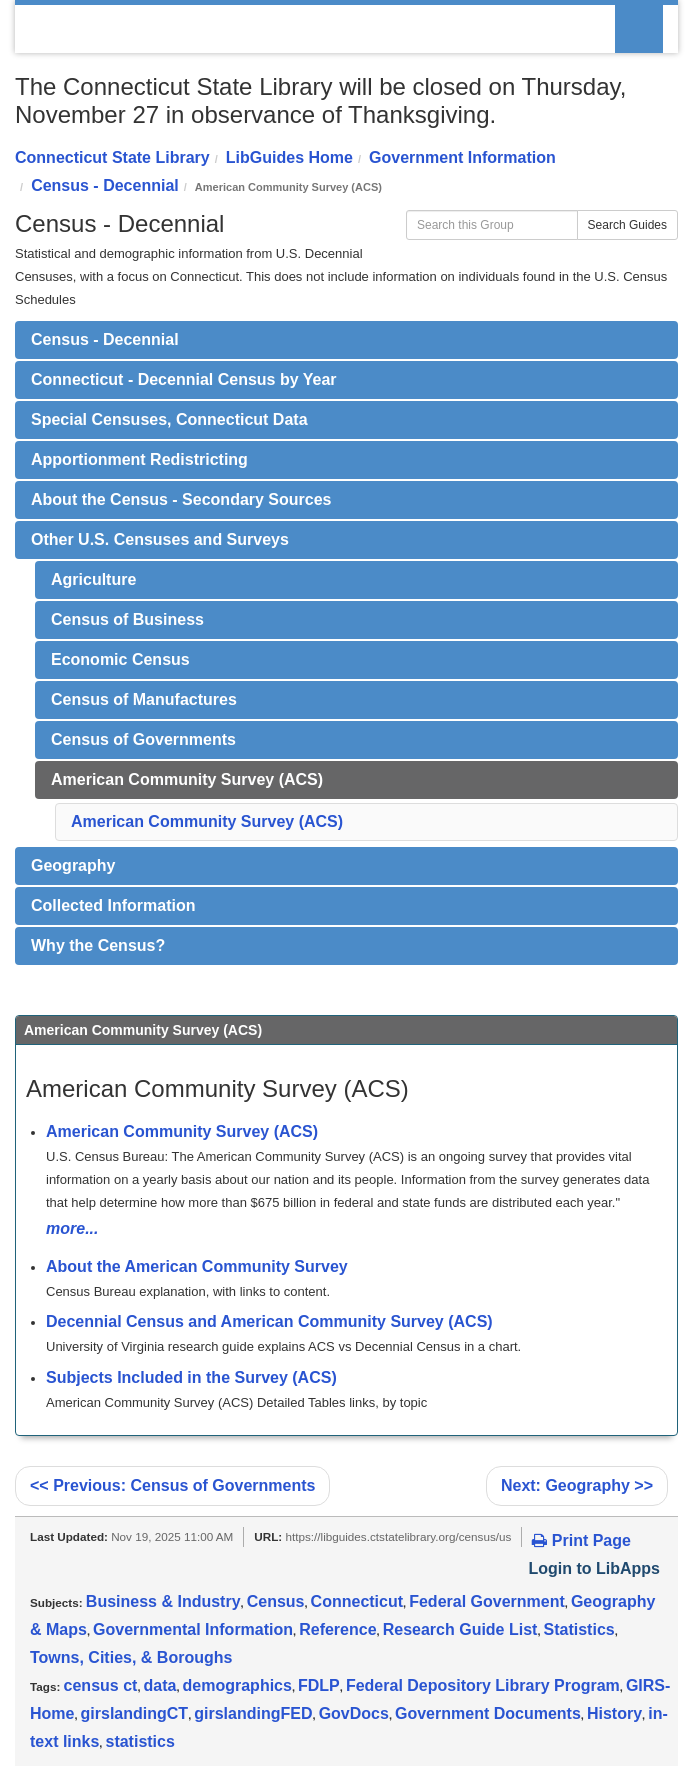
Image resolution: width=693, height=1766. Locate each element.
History (614, 1713)
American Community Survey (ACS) (187, 779)
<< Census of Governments (172, 1485)
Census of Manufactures (144, 699)
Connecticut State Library (112, 157)
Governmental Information (193, 1629)
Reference (337, 1629)
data (160, 1685)
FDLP (319, 1685)
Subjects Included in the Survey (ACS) (191, 1377)
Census (276, 1601)
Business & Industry (163, 1601)
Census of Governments (143, 739)
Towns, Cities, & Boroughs (131, 1657)
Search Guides (627, 225)
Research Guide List (460, 1629)
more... (72, 1228)
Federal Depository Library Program (483, 1685)
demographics (237, 1685)
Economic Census (120, 659)
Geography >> (577, 1485)
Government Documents (488, 1713)
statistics (139, 1741)
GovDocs (354, 1713)
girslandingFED (253, 1713)
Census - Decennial (105, 185)
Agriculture (93, 579)
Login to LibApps (594, 1568)
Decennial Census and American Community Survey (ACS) (269, 1321)
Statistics (579, 1629)
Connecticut (357, 1601)
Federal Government (487, 1601)
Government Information (462, 157)
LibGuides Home (289, 157)
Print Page (581, 1540)
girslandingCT (135, 1713)
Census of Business (127, 619)
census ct (101, 1685)
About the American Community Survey (197, 1266)
